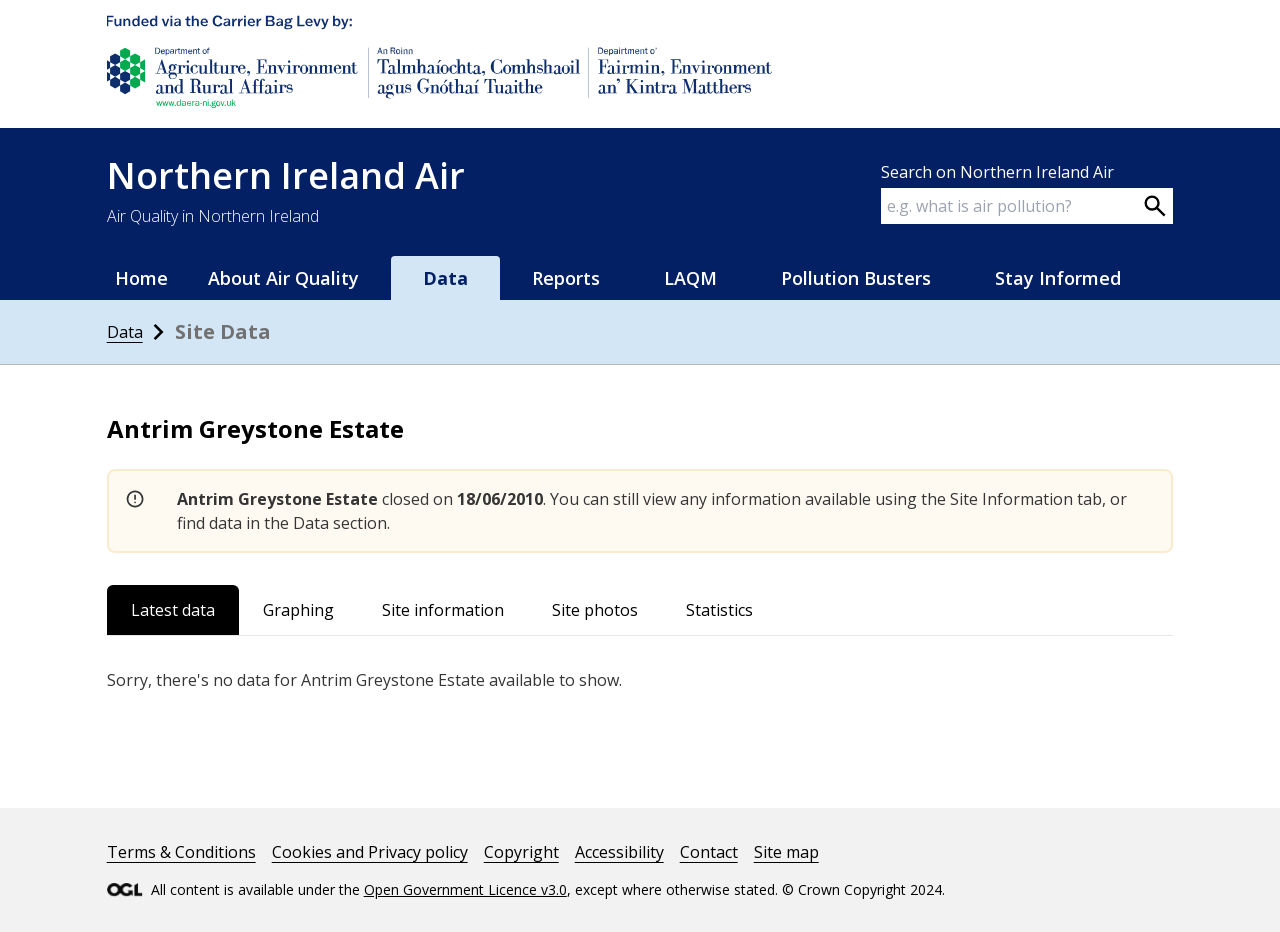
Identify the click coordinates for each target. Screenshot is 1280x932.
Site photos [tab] (595, 610)
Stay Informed (1058, 278)
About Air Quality (283, 278)
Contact (709, 852)
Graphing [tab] (298, 610)
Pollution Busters (856, 278)
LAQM (690, 278)
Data (445, 278)
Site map (786, 852)
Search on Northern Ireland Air (997, 172)
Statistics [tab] (719, 610)
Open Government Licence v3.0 (465, 889)
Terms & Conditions (181, 852)
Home (141, 278)
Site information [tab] (443, 610)
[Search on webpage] (1155, 206)
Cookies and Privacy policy (370, 852)
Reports (566, 278)
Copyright (521, 852)
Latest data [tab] (173, 610)
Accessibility (619, 852)
